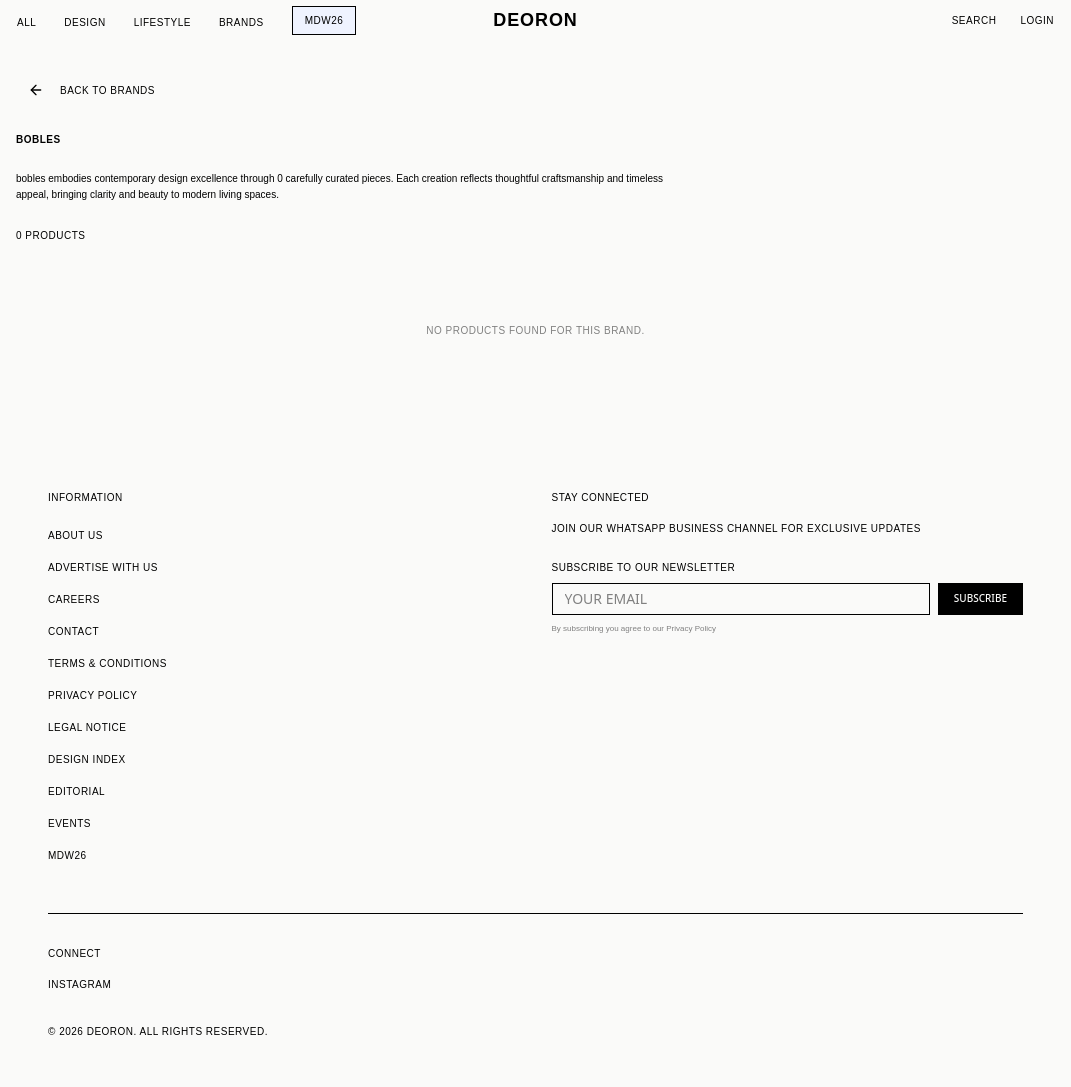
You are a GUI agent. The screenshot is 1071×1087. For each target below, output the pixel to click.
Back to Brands (91, 90)
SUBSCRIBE (980, 598)
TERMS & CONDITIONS (107, 663)
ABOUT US (75, 535)
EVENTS (69, 823)
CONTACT (73, 631)
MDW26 (324, 20)
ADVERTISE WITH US (103, 567)
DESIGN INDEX (87, 759)
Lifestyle (162, 22)
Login (1037, 20)
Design (84, 22)
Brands (241, 22)
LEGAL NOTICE (87, 727)
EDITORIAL (76, 791)
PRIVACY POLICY (92, 695)
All (26, 22)
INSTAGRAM (79, 984)
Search (974, 20)
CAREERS (74, 599)
